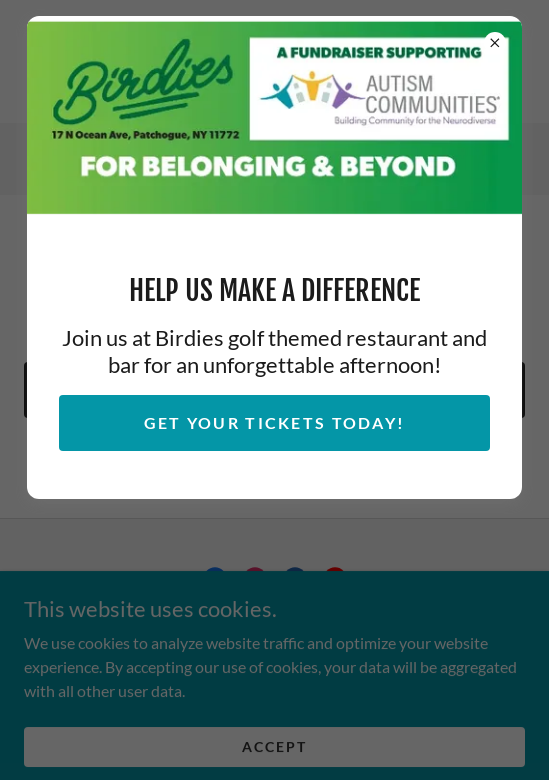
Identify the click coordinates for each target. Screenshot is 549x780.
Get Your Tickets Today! (275, 422)
